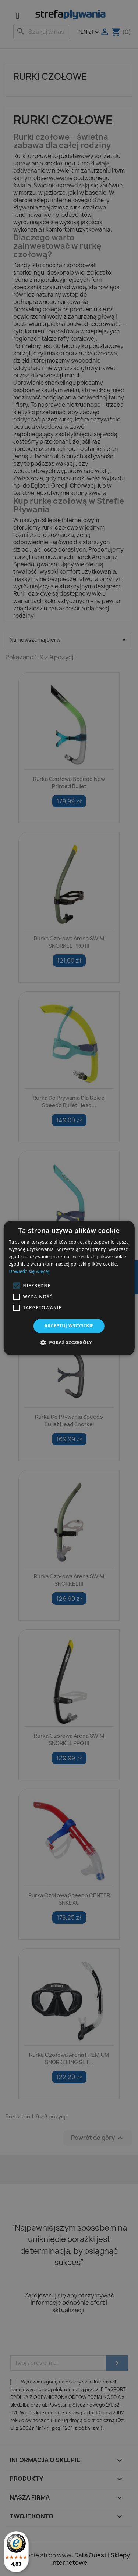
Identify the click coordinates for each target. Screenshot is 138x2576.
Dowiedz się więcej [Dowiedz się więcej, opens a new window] (29, 1271)
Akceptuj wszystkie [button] (69, 1326)
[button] (16, 1285)
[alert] (69, 1288)
